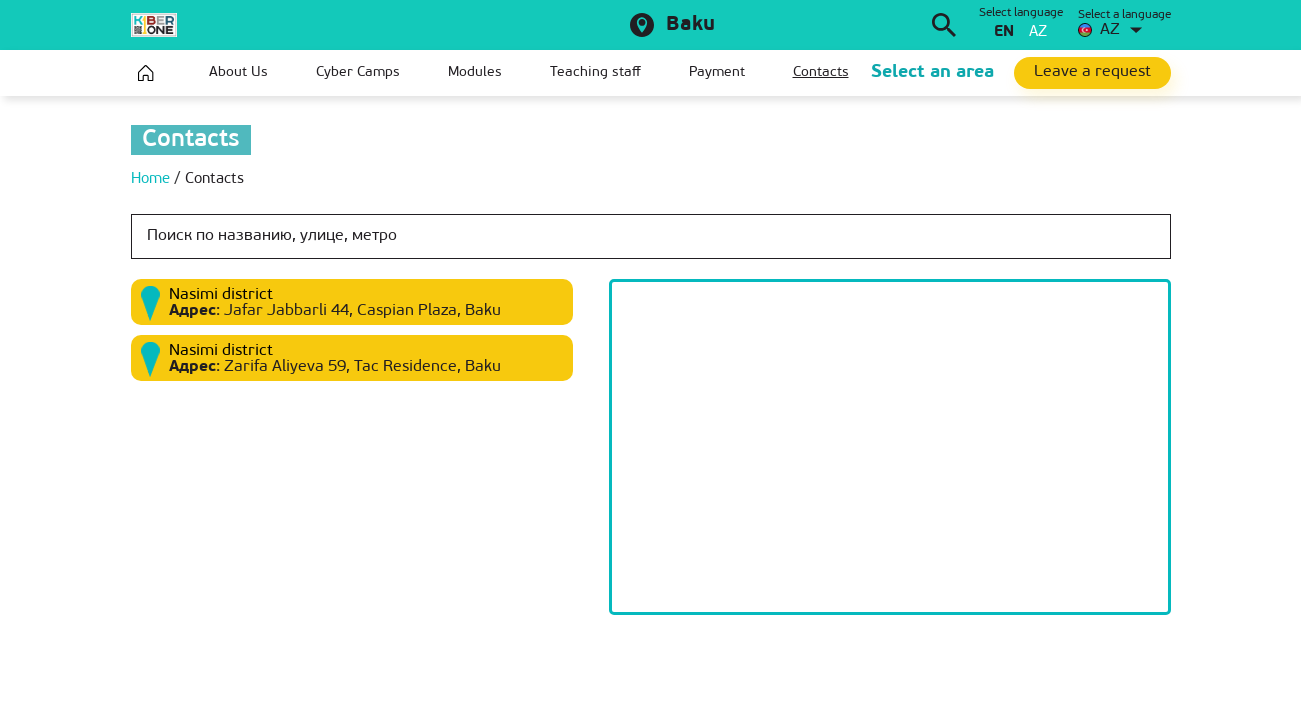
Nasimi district (221, 295)
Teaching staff (595, 72)
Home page (146, 73)
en (1004, 32)
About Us (238, 72)
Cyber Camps (358, 72)
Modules (475, 72)
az (1038, 32)
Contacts (821, 72)
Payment (717, 72)
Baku (690, 25)
